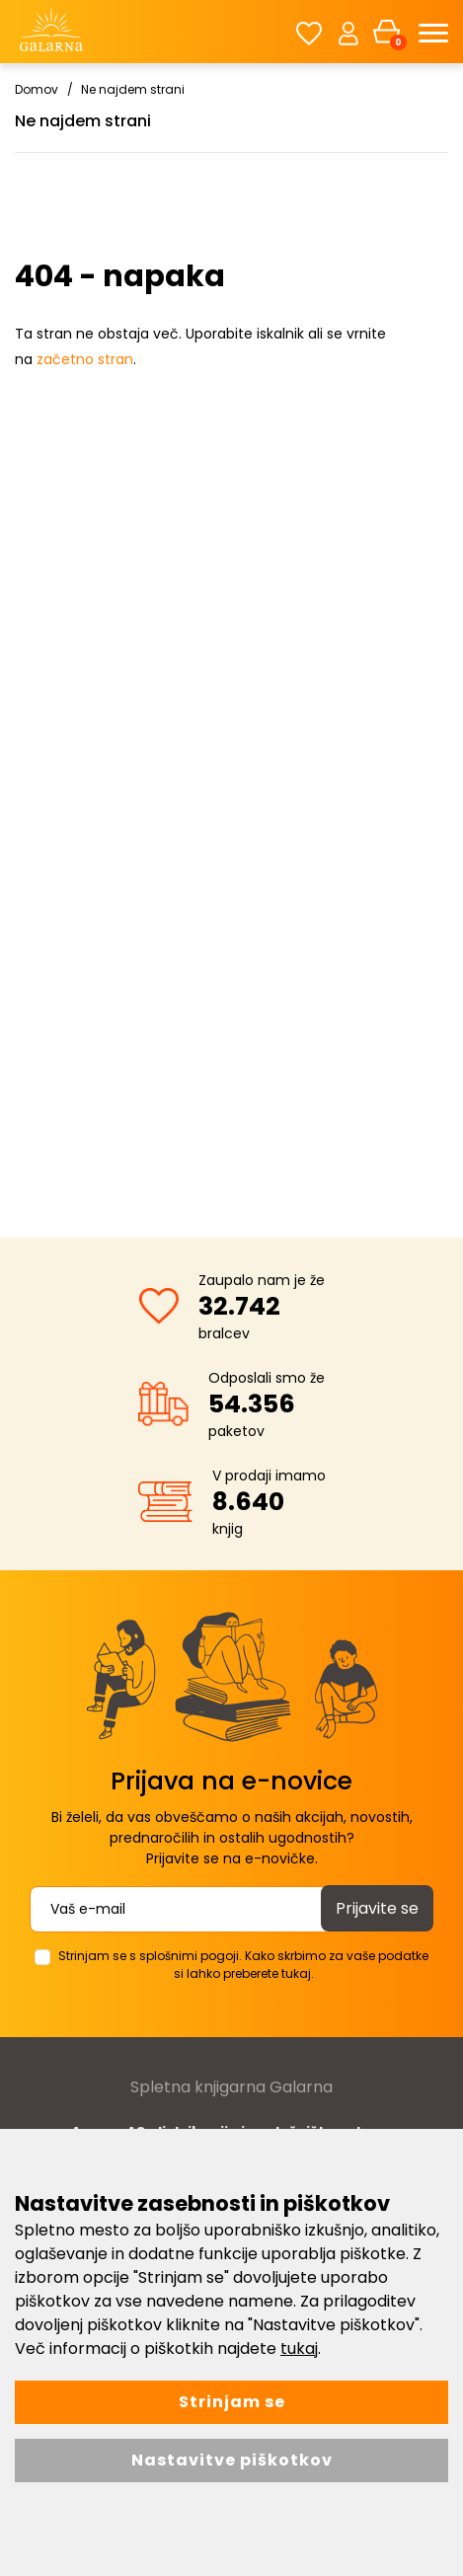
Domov (36, 89)
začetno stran (85, 359)
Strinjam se (232, 2401)
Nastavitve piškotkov (232, 2460)
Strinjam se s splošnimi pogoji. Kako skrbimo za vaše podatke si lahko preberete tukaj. (243, 1964)
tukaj (299, 2348)
